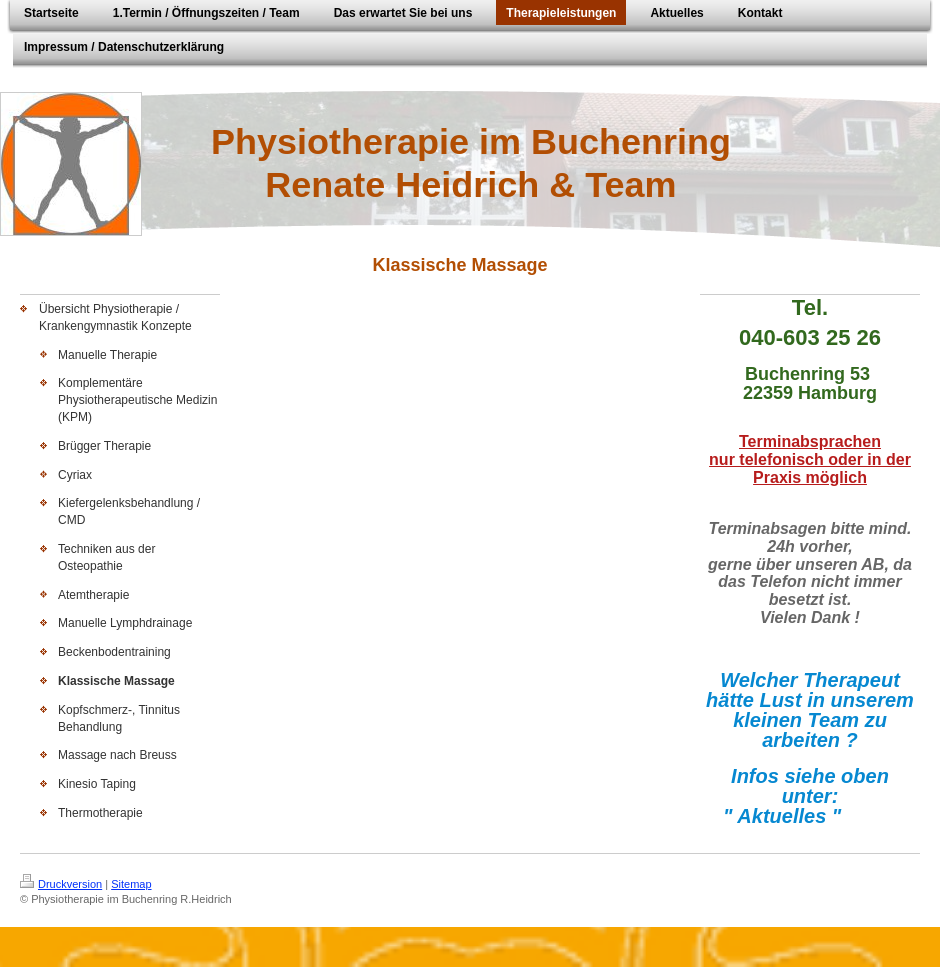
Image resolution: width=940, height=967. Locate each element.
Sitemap (131, 884)
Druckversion (61, 884)
